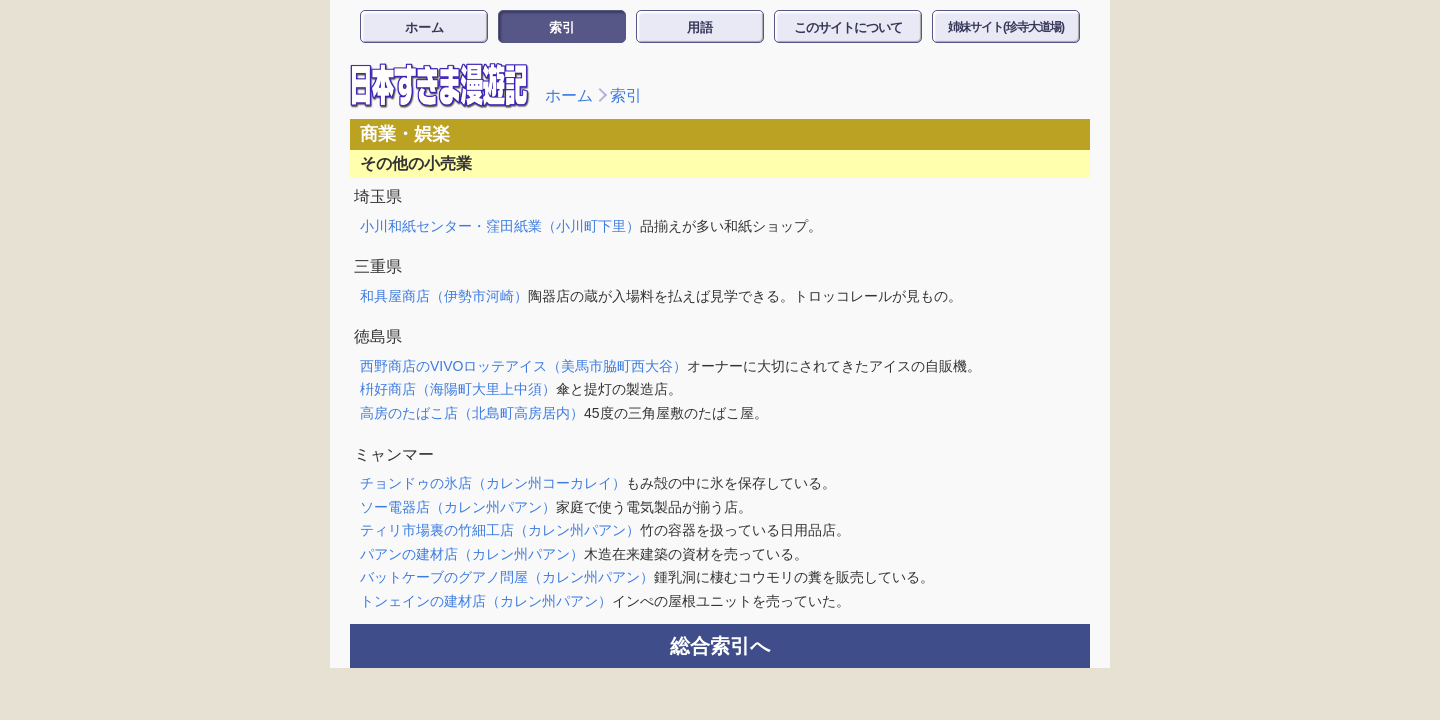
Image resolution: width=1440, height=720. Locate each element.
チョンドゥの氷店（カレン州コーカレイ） (493, 483)
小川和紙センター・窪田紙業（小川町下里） (500, 226)
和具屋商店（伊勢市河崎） (444, 296)
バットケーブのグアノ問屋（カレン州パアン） (507, 577)
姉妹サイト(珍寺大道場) (1006, 27)
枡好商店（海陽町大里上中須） (458, 389)
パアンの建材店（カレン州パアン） (472, 554)
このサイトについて (848, 27)
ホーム (424, 27)
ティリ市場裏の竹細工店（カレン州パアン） (500, 530)
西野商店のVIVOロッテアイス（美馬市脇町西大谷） (523, 366)
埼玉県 (378, 196)
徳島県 (378, 336)
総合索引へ (720, 646)
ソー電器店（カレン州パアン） (458, 507)
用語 (700, 27)
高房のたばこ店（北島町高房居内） (472, 413)
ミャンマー (394, 454)
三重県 (378, 266)
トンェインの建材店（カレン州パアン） (486, 601)
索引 (562, 27)
